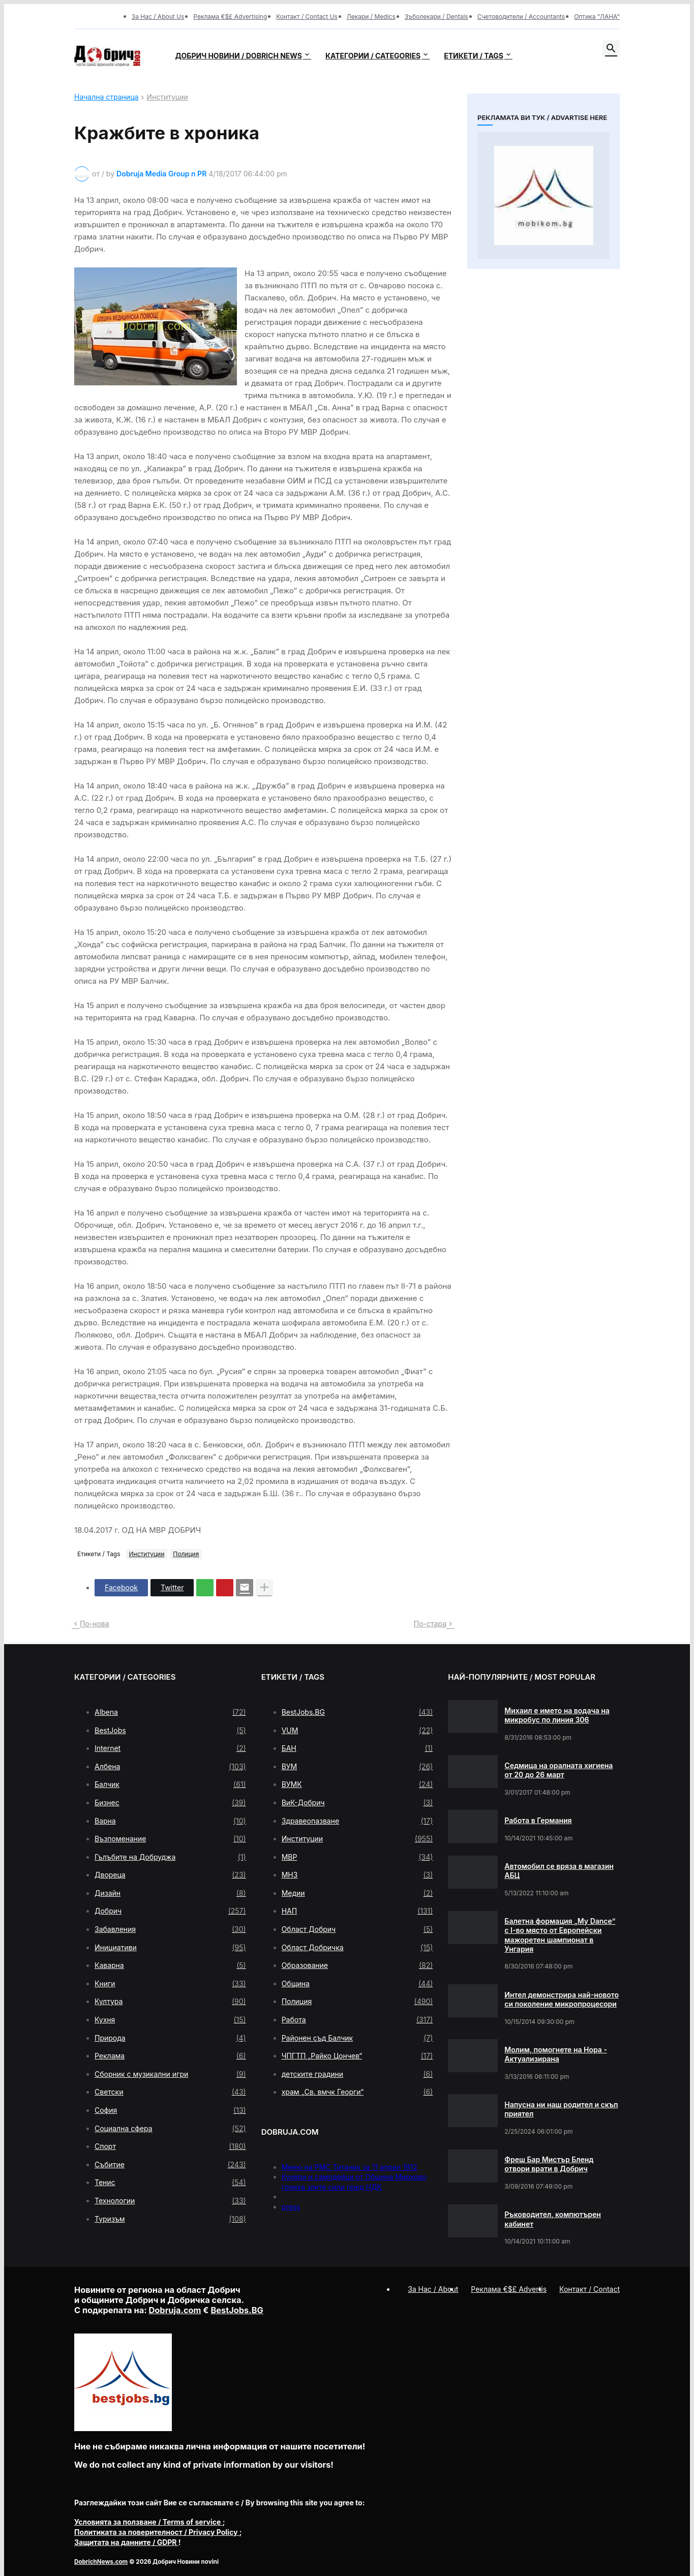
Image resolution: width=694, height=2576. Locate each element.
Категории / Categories (372, 55)
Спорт (170, 2146)
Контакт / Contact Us (307, 16)
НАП (357, 1911)
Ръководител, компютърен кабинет (552, 2219)
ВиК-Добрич (357, 1803)
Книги (170, 1984)
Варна (170, 1821)
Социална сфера (170, 2129)
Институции (167, 97)
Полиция (186, 1554)
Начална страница (106, 97)
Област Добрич (357, 1929)
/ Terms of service (148, 2522)
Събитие (170, 2165)
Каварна (170, 1965)
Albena (170, 1712)
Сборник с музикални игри (170, 2074)
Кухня (170, 2020)
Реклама (170, 2056)
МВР (357, 1857)
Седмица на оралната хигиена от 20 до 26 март (558, 1770)
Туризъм (170, 2219)
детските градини (357, 2074)
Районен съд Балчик (357, 2038)
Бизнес (170, 1803)
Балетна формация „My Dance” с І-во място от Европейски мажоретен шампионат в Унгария (559, 1935)
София (170, 2110)
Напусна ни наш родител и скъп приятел (561, 2109)
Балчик (170, 1784)
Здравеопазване (357, 1821)
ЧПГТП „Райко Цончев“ (357, 2056)
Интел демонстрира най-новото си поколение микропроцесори (561, 1999)
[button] (611, 48)
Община (357, 1984)
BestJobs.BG (357, 1712)
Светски (170, 2092)
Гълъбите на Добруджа (170, 1857)
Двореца (170, 1875)
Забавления (170, 1929)
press (291, 2206)
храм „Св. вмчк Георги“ (357, 2092)
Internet (170, 1748)
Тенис (170, 2182)
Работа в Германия (537, 1820)
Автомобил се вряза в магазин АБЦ (559, 1871)
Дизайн (170, 1893)
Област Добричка (357, 1948)
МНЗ (357, 1875)
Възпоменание (170, 1839)
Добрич (170, 1911)
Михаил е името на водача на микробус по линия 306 (557, 1715)
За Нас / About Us (158, 16)
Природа (170, 2038)
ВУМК (357, 1784)
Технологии (170, 2201)
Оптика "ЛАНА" (597, 16)
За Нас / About (433, 2289)
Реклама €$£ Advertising (230, 16)
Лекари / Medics (371, 16)
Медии (357, 1893)
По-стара (430, 1623)
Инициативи (170, 1948)
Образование (357, 1965)
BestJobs (170, 1730)
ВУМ (357, 1767)
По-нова (94, 1623)
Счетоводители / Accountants (521, 16)
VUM (357, 1730)
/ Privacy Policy (156, 2532)
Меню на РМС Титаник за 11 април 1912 (349, 2167)
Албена (170, 1767)
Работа (357, 2020)
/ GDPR (126, 2542)
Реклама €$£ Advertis (509, 2289)
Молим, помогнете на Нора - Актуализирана (555, 2054)
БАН (357, 1748)
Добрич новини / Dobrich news (238, 55)
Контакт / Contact (589, 2289)
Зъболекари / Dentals (436, 16)
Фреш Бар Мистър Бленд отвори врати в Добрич (548, 2164)
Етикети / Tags (473, 55)
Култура (170, 2001)
